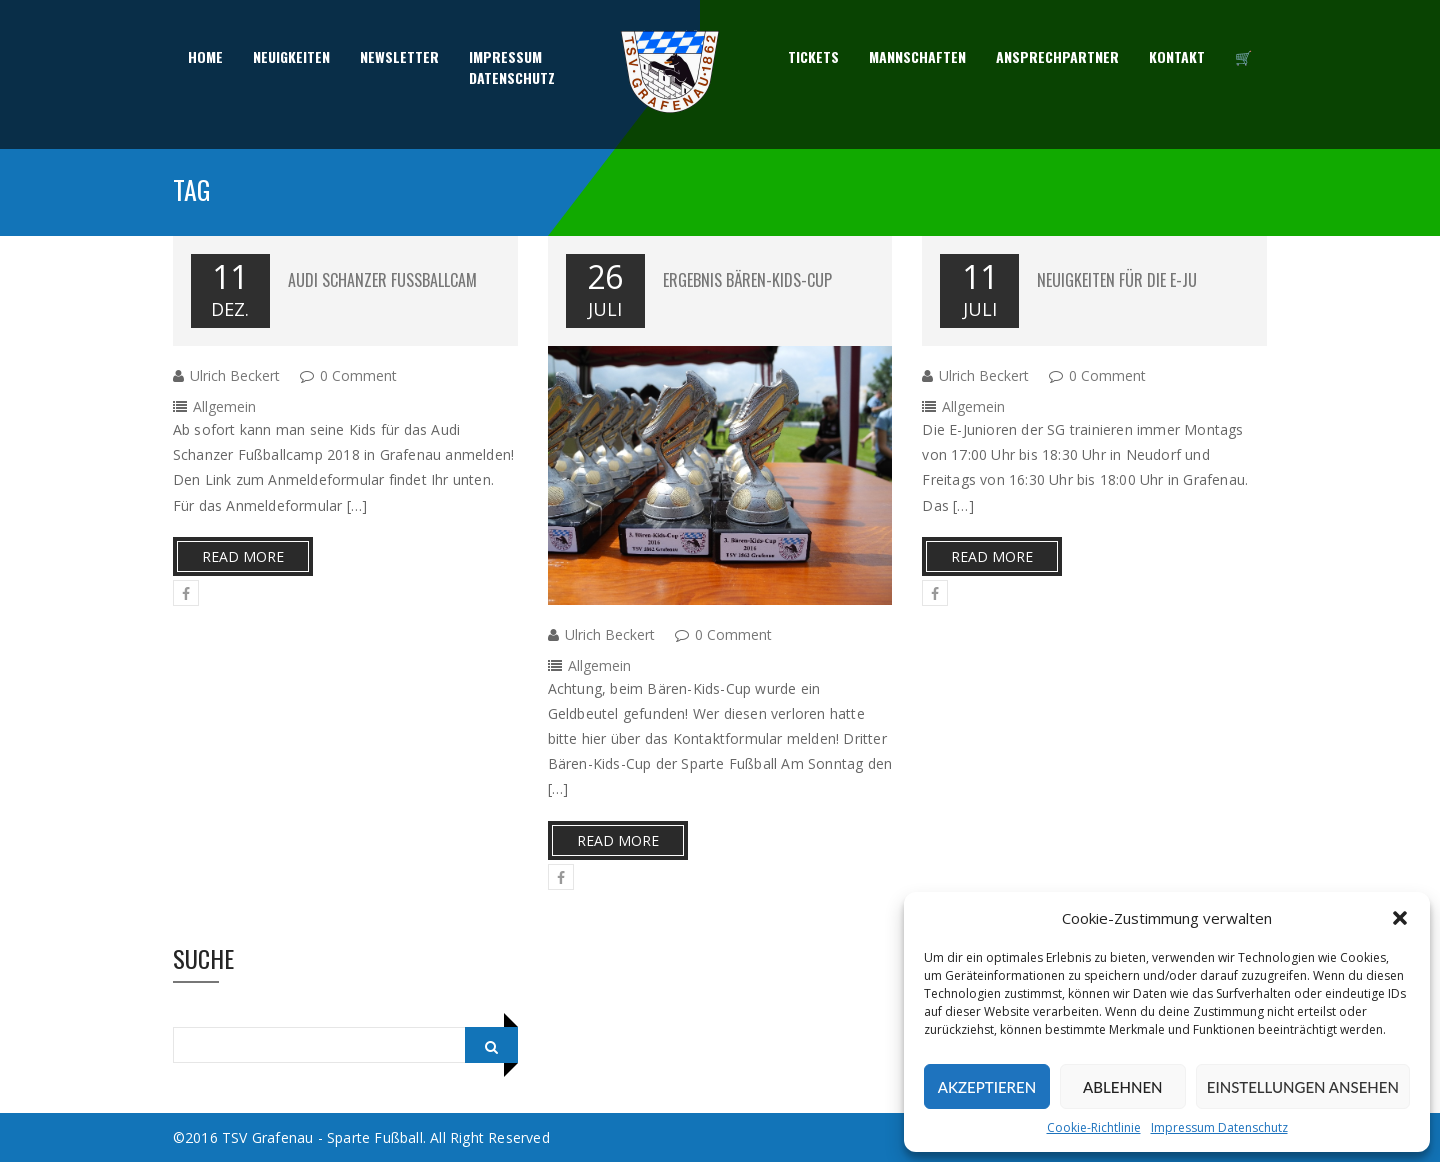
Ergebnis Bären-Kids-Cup (747, 280)
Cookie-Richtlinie (1094, 1127)
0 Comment (358, 375)
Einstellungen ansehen (1303, 1087)
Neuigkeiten (291, 57)
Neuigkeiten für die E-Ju (1117, 280)
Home (205, 57)
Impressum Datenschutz (1219, 1127)
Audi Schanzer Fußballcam (382, 280)
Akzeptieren (987, 1087)
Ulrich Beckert (235, 375)
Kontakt (1177, 57)
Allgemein (224, 406)
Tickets (813, 57)
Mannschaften (917, 57)
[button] (1400, 918)
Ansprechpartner (1057, 57)
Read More (243, 556)
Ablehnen (1122, 1087)
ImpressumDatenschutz (512, 68)
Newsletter (399, 57)
